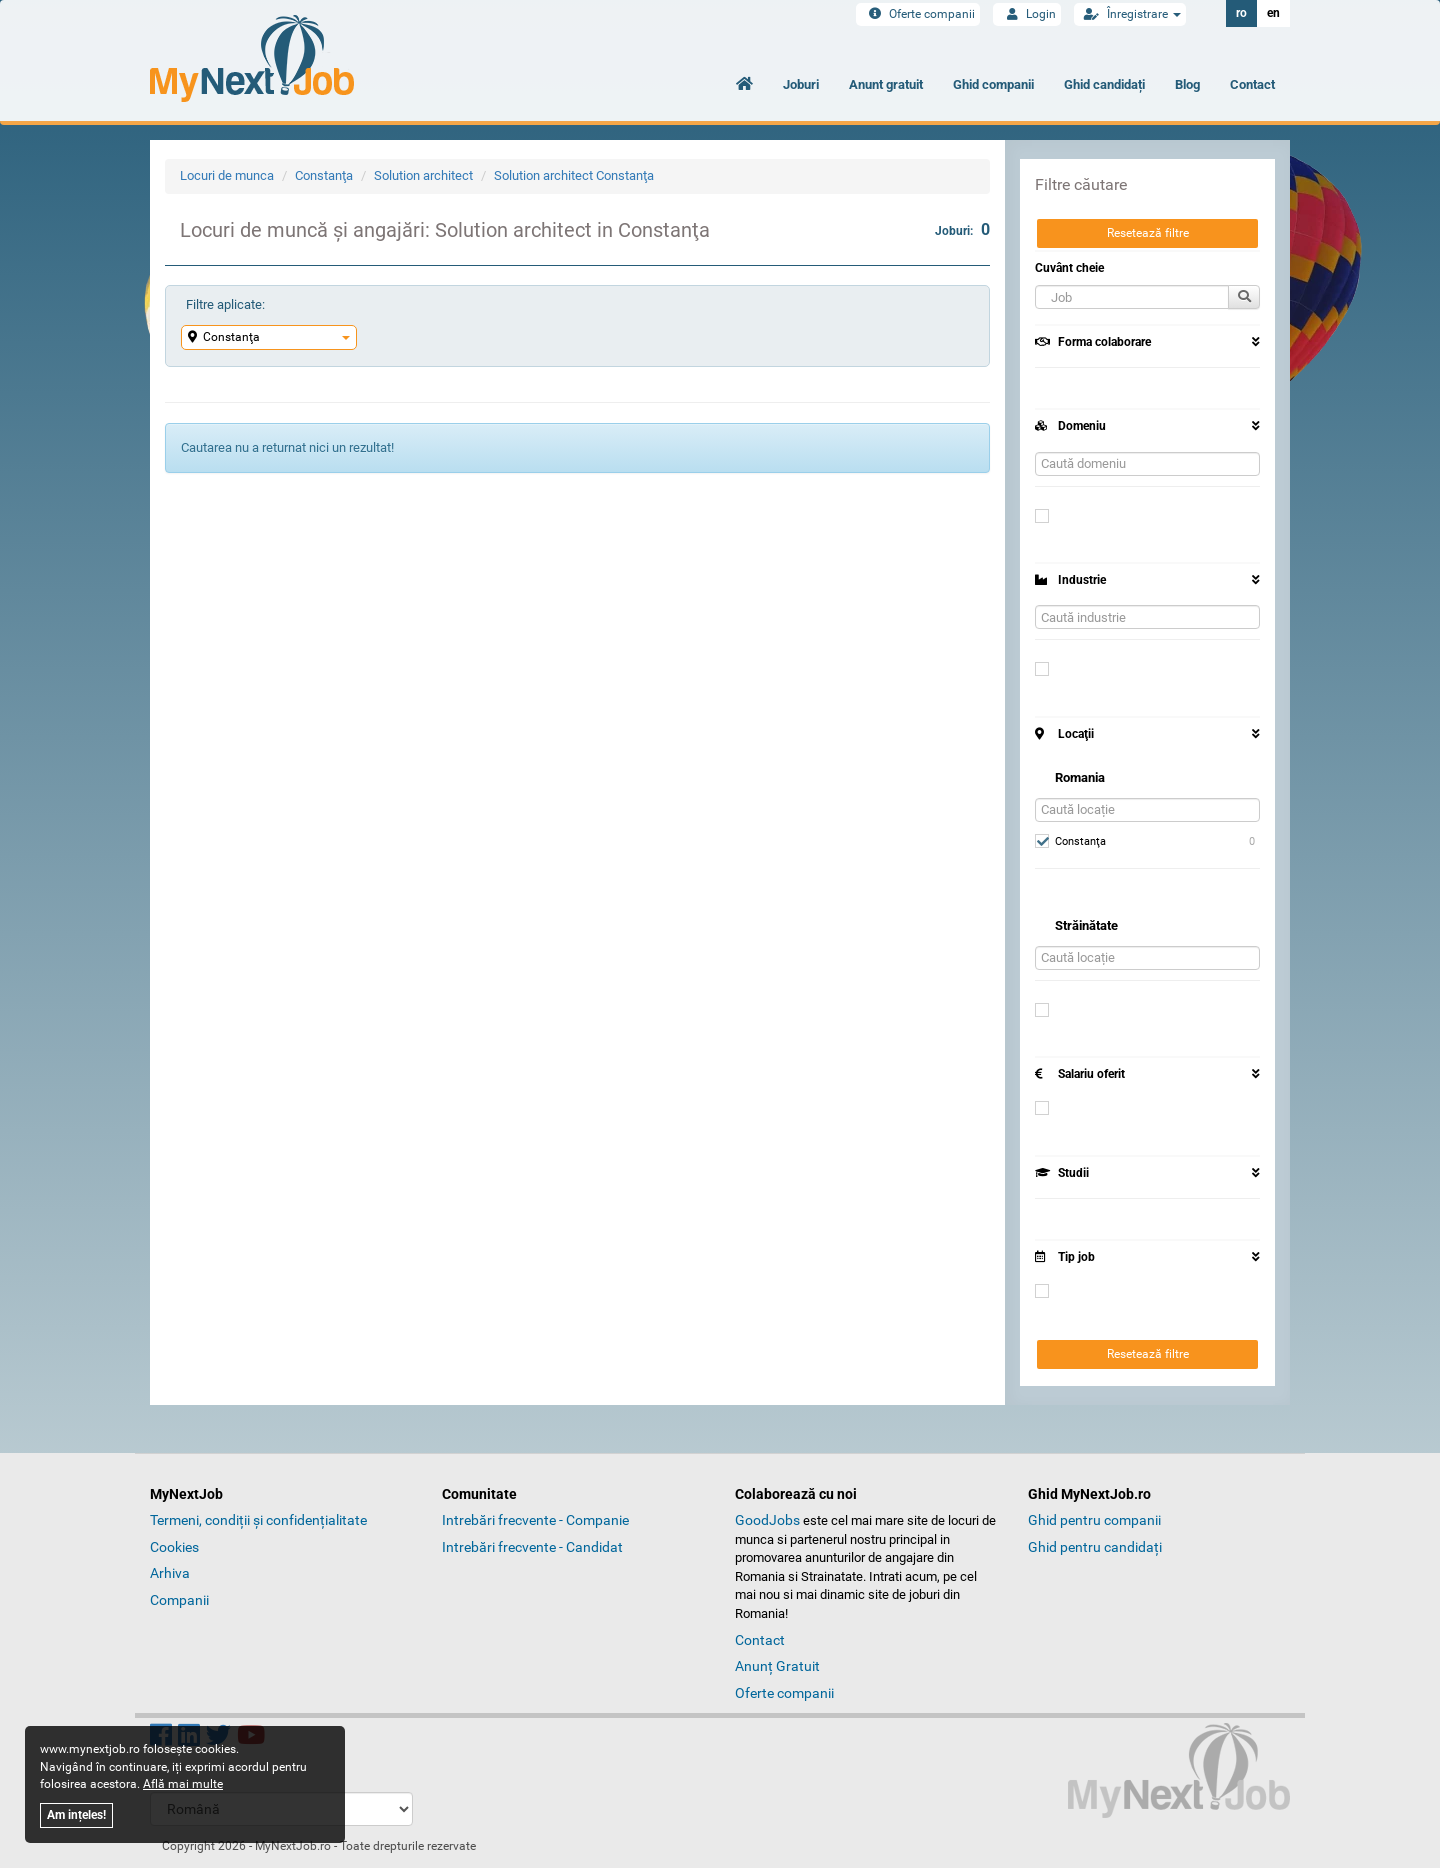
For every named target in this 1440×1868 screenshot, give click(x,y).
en (1273, 13)
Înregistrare (1130, 14)
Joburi (801, 84)
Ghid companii (993, 84)
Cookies (174, 1547)
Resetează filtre (1148, 233)
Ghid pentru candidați (1095, 1547)
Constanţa (324, 175)
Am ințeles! (76, 1815)
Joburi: (962, 229)
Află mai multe (183, 1784)
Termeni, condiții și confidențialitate (258, 1520)
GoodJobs (767, 1520)
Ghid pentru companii (1094, 1520)
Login (1027, 14)
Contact (1252, 84)
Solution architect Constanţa (574, 175)
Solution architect (423, 175)
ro (1241, 13)
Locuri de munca (227, 175)
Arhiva (170, 1573)
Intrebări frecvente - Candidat (532, 1547)
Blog (1187, 84)
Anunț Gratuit (777, 1666)
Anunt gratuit (886, 84)
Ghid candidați (1104, 84)
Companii (179, 1600)
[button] (1132, 297)
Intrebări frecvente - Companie (535, 1520)
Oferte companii (918, 14)
